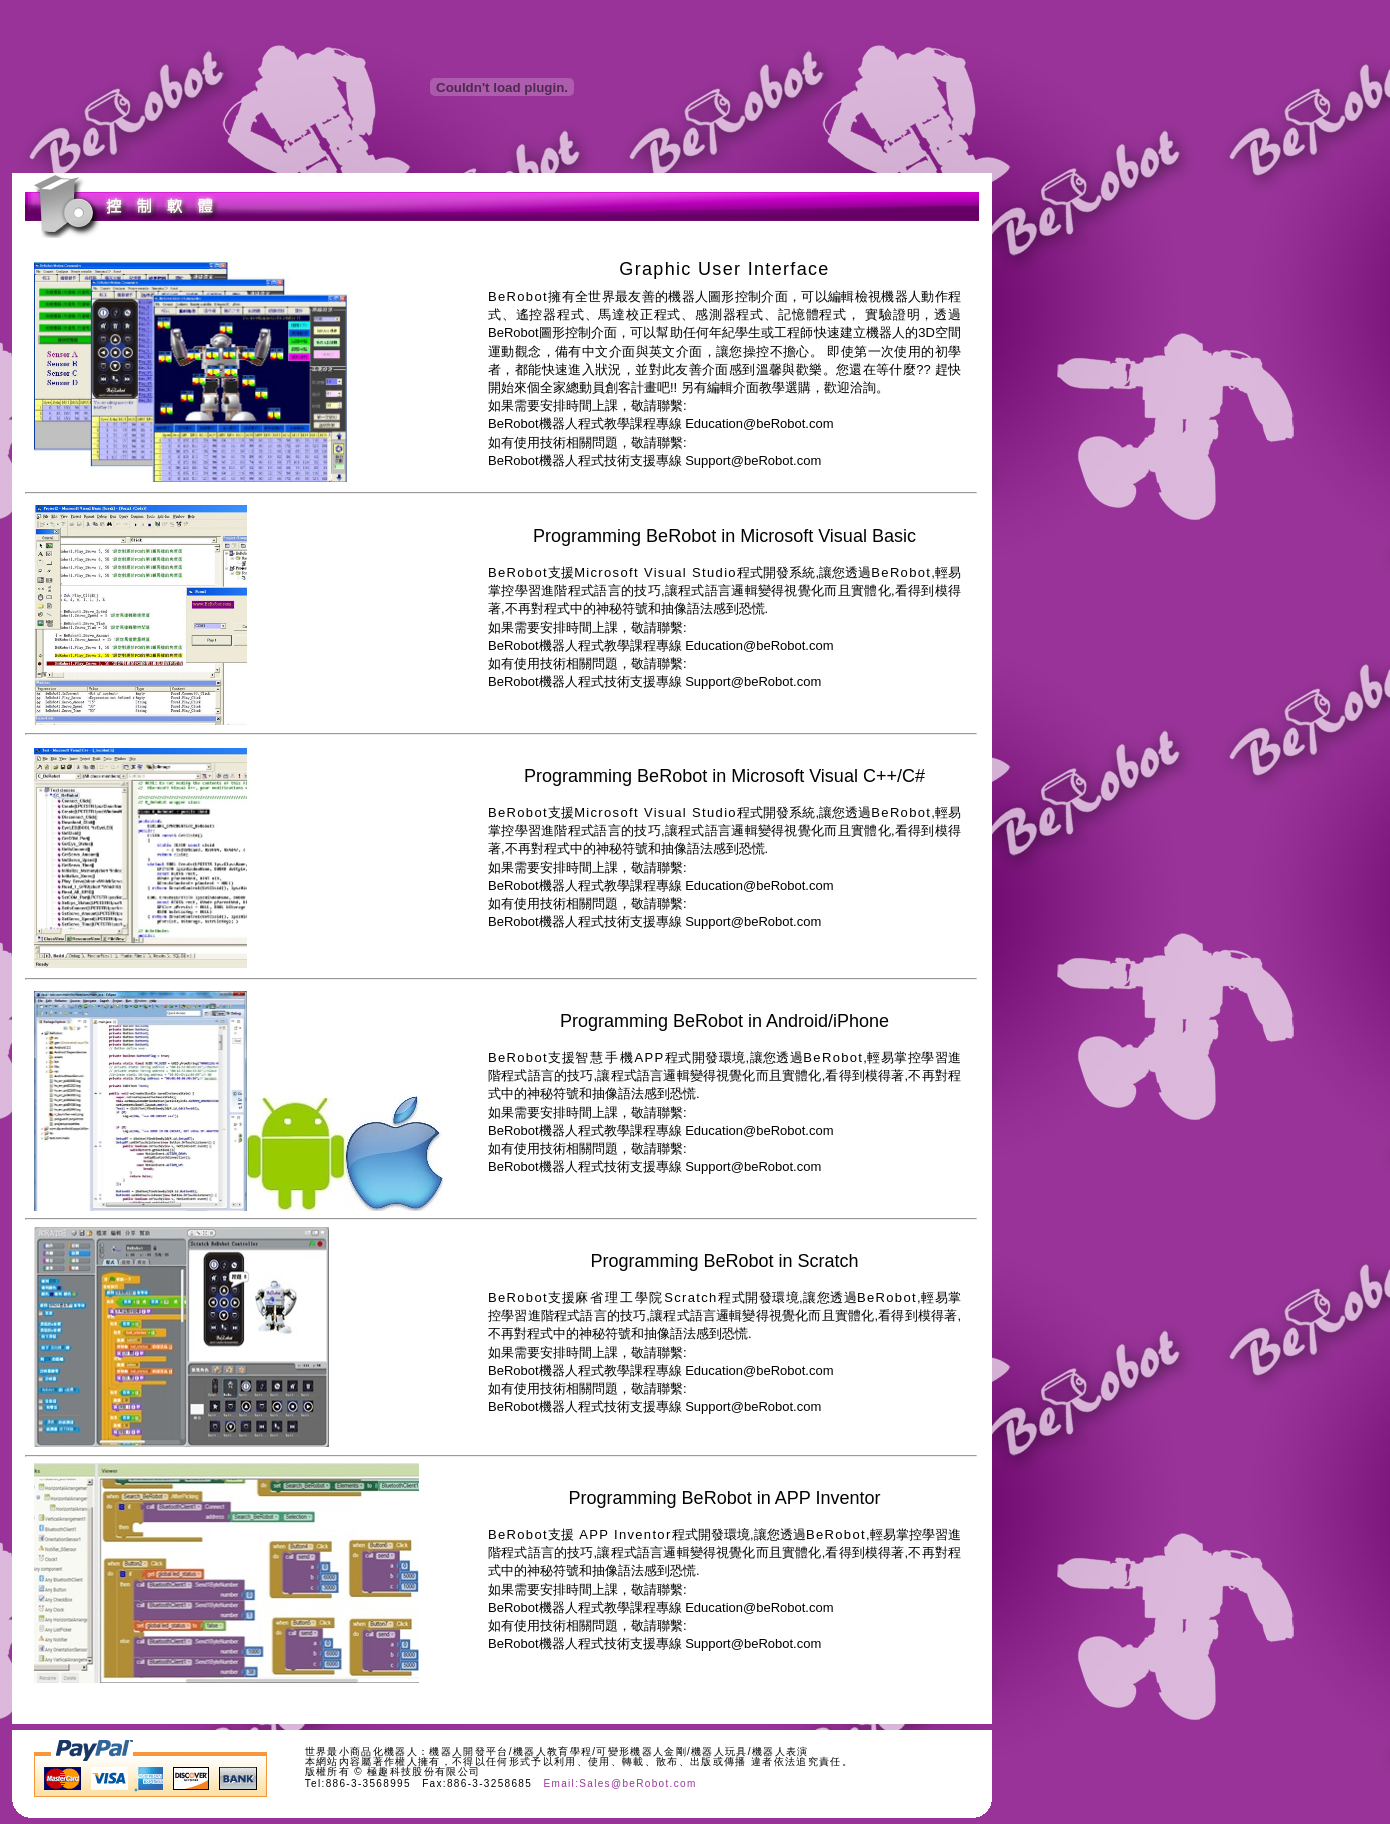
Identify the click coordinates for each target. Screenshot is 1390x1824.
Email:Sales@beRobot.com (619, 1783)
